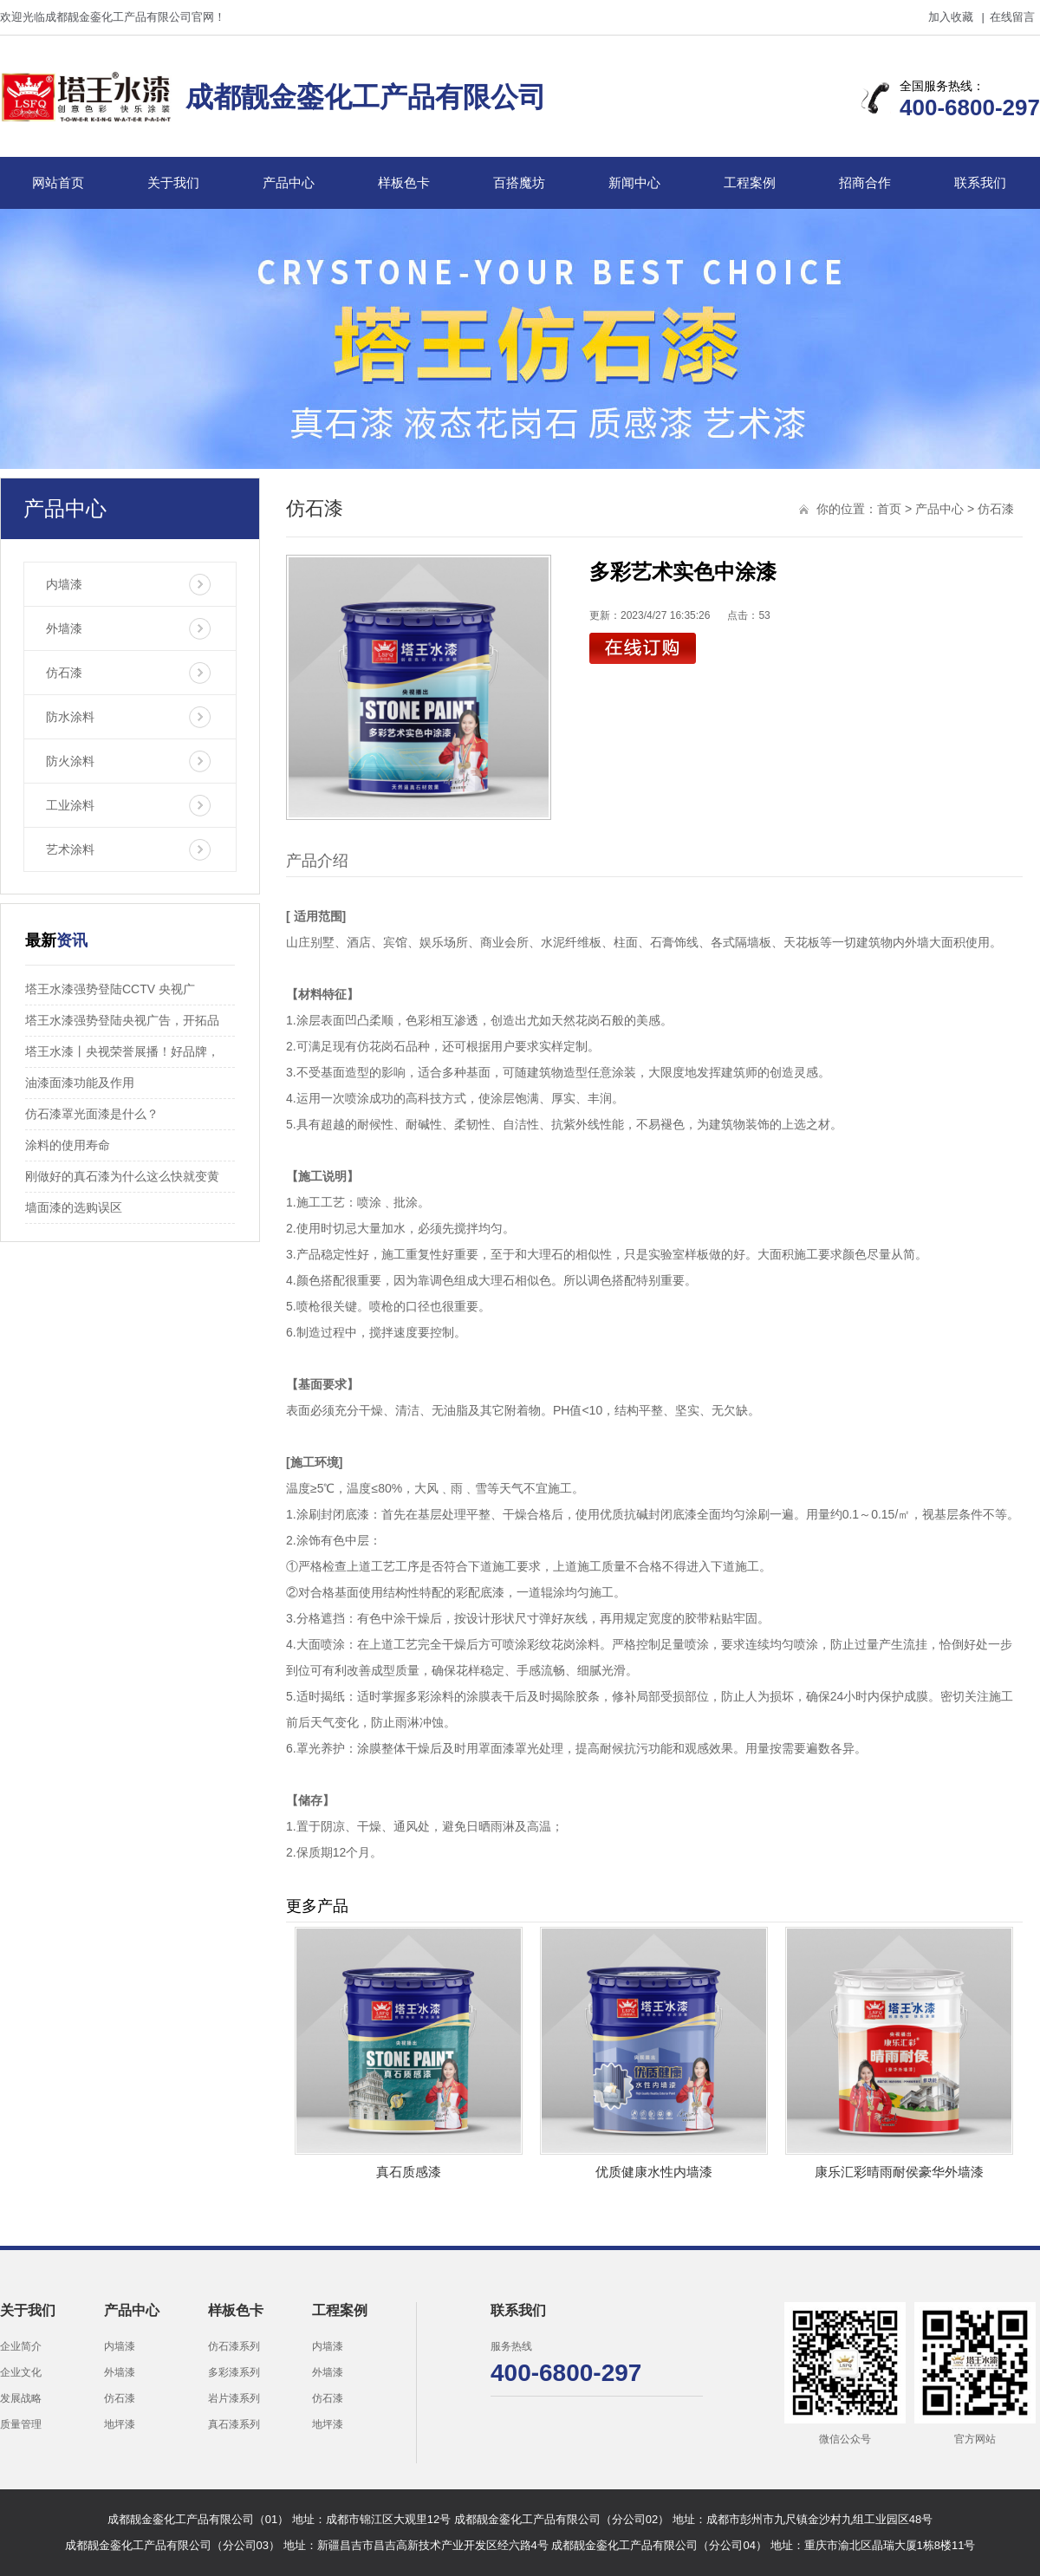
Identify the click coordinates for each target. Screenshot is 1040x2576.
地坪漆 (119, 2424)
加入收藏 (950, 16)
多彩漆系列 (234, 2372)
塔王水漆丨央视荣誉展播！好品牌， (122, 1051)
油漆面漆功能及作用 (79, 1083)
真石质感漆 (408, 2171)
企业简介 (21, 2346)
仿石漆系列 (234, 2346)
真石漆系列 (234, 2424)
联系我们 (980, 182)
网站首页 (58, 182)
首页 (889, 509)
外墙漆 (64, 628)
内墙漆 (64, 584)
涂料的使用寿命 (67, 1145)
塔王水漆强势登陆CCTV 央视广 (110, 989)
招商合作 (865, 182)
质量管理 (21, 2424)
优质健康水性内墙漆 (653, 2171)
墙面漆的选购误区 (73, 1207)
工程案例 (750, 182)
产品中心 (289, 182)
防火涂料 (70, 761)
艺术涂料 (70, 849)
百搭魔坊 (519, 182)
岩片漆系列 (234, 2398)
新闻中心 (634, 182)
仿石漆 (64, 673)
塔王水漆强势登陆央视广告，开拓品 (122, 1020)
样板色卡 (404, 182)
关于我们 (173, 182)
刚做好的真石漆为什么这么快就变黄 (122, 1176)
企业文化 (21, 2372)
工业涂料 (70, 805)
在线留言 (1012, 16)
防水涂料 (70, 717)
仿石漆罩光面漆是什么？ (92, 1114)
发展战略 (21, 2398)
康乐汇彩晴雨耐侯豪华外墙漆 (899, 2171)
